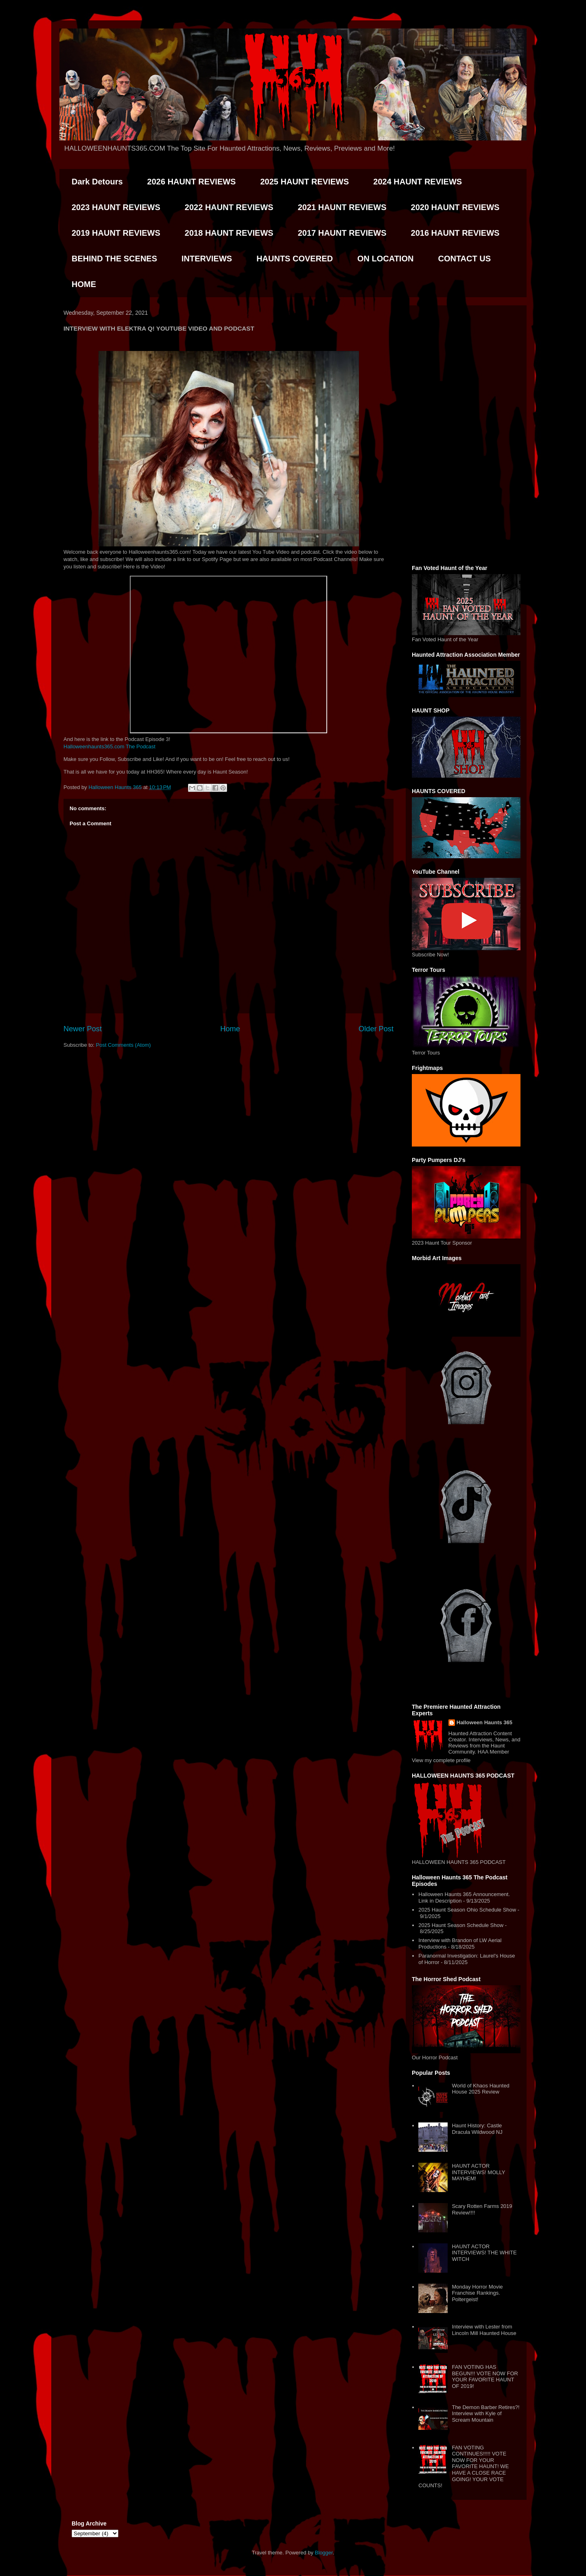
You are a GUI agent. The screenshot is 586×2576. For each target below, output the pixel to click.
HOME (84, 284)
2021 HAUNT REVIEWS (342, 207)
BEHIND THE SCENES (114, 258)
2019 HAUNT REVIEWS (116, 232)
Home (230, 1029)
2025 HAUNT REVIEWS (304, 181)
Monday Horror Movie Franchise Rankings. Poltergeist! (477, 2293)
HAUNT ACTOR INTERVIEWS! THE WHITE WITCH (484, 2252)
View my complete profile (441, 1760)
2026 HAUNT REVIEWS (191, 181)
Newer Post (82, 1029)
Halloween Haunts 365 (484, 1722)
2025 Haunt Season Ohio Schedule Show (467, 1910)
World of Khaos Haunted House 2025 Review (480, 2089)
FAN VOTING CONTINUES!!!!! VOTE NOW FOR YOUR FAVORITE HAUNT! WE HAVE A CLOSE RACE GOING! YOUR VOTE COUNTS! (463, 2466)
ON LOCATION (385, 258)
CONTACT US (464, 258)
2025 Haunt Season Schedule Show (460, 1925)
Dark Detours (97, 181)
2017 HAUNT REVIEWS (342, 232)
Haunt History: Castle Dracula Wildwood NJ (477, 2128)
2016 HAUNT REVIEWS (455, 232)
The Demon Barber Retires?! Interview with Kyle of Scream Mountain (485, 2413)
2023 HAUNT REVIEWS (116, 207)
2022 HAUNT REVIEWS (229, 207)
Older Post (376, 1029)
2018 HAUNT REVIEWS (229, 232)
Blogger (324, 2553)
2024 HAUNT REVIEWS (417, 181)
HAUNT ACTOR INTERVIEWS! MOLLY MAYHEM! (478, 2172)
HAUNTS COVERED (294, 258)
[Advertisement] (466, 433)
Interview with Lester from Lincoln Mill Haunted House (484, 2330)
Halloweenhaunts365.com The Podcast (109, 746)
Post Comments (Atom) (123, 1045)
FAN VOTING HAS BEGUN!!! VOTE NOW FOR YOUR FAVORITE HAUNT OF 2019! (485, 2376)
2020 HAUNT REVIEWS (455, 207)
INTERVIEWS (206, 258)
